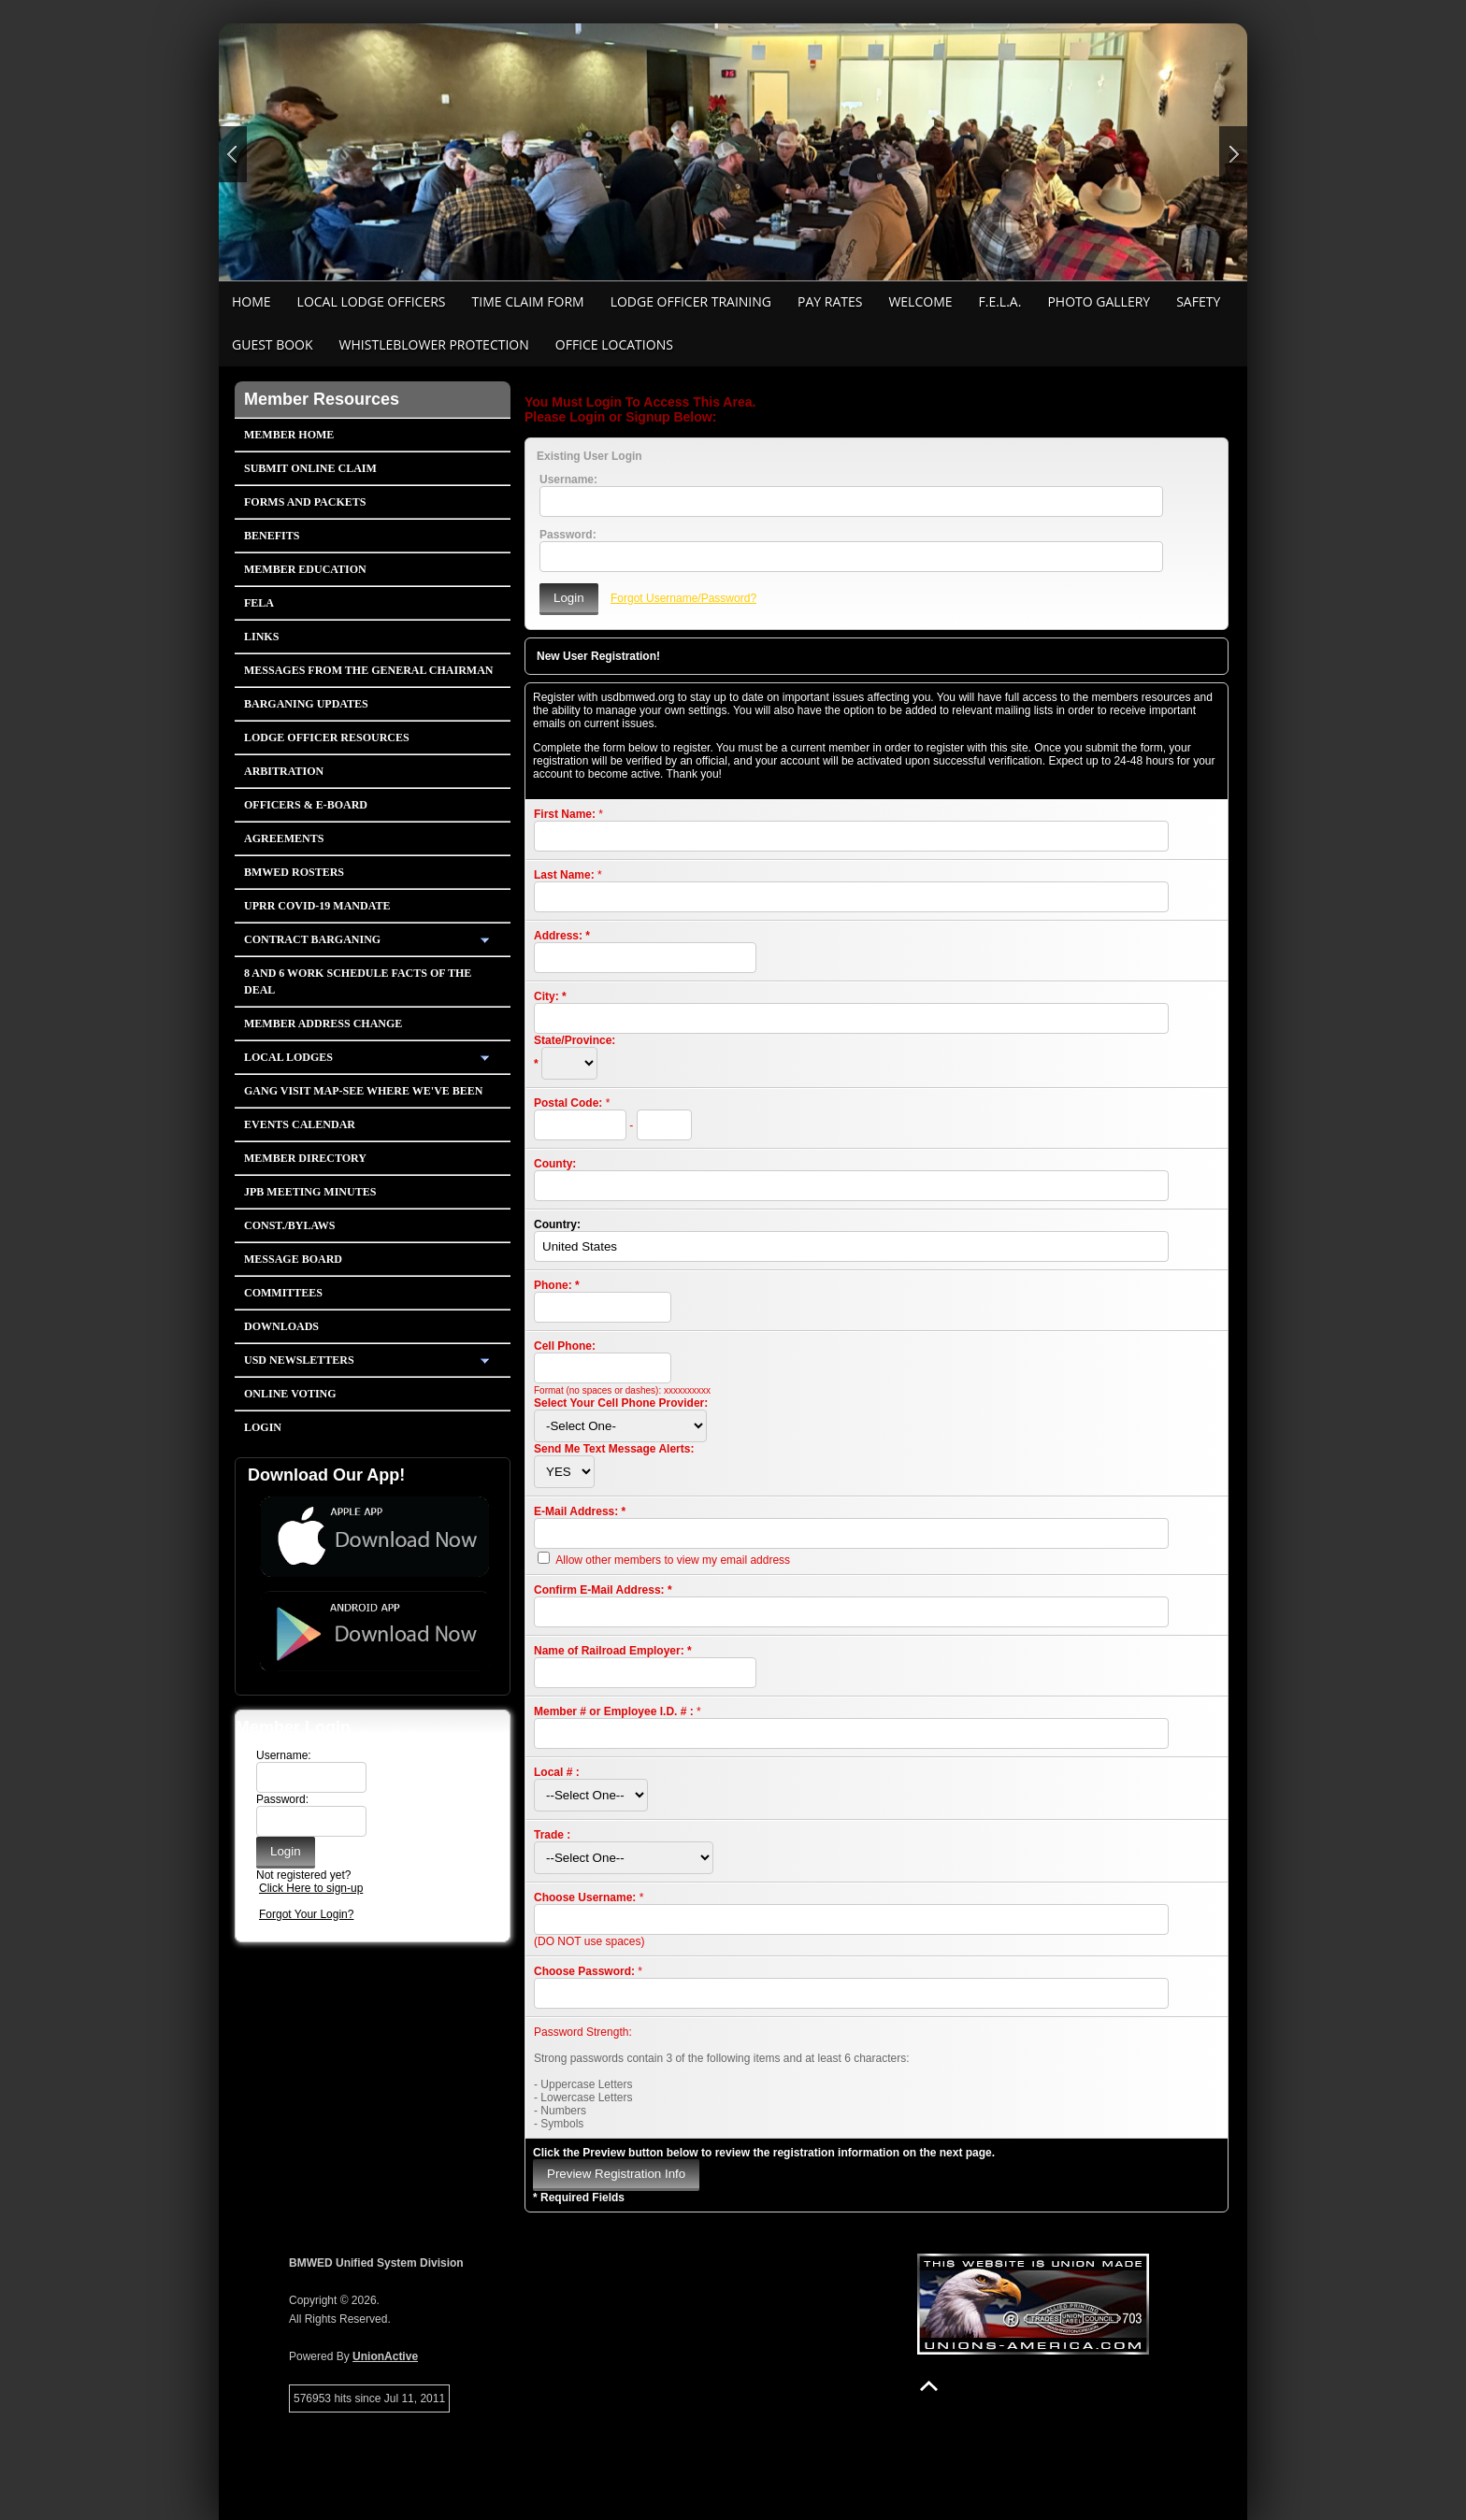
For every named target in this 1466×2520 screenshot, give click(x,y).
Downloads (281, 1326)
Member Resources (321, 399)
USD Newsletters (299, 1360)
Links (261, 636)
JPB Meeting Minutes (310, 1191)
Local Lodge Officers (371, 301)
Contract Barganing (312, 939)
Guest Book (272, 344)
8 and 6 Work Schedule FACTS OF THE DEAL (357, 981)
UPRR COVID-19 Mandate (317, 905)
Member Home (289, 434)
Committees (283, 1292)
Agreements (283, 838)
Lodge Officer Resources (327, 737)
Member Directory (305, 1158)
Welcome (920, 301)
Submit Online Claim (310, 468)
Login (262, 1427)
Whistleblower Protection (434, 344)
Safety (1198, 301)
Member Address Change (323, 1023)
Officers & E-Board (305, 804)
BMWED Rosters (294, 872)
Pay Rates (830, 301)
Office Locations (614, 344)
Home (251, 301)
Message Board (293, 1259)
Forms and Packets (305, 501)
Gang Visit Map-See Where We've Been (363, 1090)
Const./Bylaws (289, 1225)
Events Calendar (299, 1124)
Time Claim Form (528, 301)
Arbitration (283, 771)
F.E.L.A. (1000, 301)
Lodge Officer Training (691, 301)
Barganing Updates (306, 703)
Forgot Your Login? (306, 1914)
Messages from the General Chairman (368, 670)
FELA (259, 602)
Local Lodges (288, 1057)
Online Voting (290, 1393)
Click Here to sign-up (311, 1888)
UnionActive (385, 2356)
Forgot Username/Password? (683, 598)
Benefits (271, 535)
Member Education (305, 569)
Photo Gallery (1098, 301)
